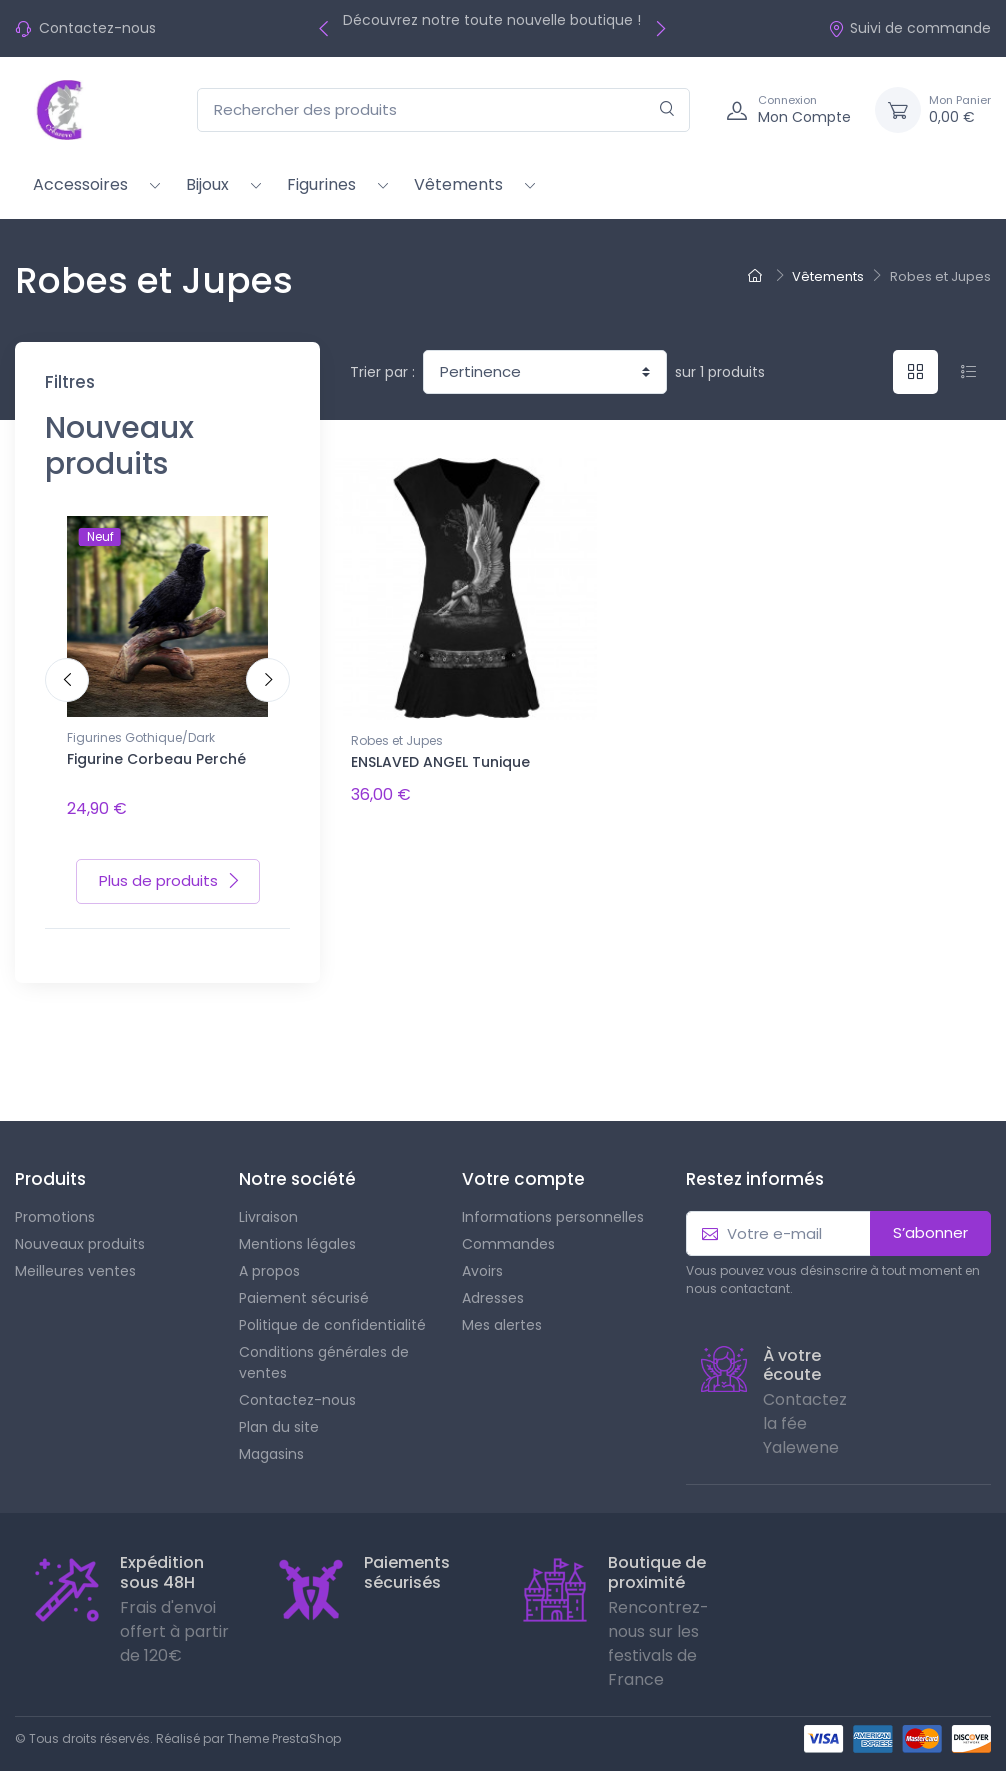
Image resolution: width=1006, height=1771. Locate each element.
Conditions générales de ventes (324, 1348)
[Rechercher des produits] (443, 110)
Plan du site (279, 1413)
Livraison (268, 1203)
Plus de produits (170, 866)
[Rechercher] (667, 110)
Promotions (55, 1203)
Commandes (508, 1230)
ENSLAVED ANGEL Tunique (440, 762)
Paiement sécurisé (304, 1284)
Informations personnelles (553, 1203)
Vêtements (458, 184)
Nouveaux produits (80, 1230)
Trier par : (382, 372)
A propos (269, 1257)
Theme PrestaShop (284, 1724)
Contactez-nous (97, 28)
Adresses (493, 1284)
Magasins (271, 1440)
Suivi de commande (909, 28)
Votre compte (523, 1165)
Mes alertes (502, 1311)
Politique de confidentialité (332, 1311)
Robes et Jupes (397, 740)
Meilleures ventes (75, 1257)
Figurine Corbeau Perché (156, 759)
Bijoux (207, 184)
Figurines (321, 184)
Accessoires (80, 184)
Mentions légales (297, 1230)
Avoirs (482, 1257)
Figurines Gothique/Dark (141, 737)
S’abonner (930, 1218)
